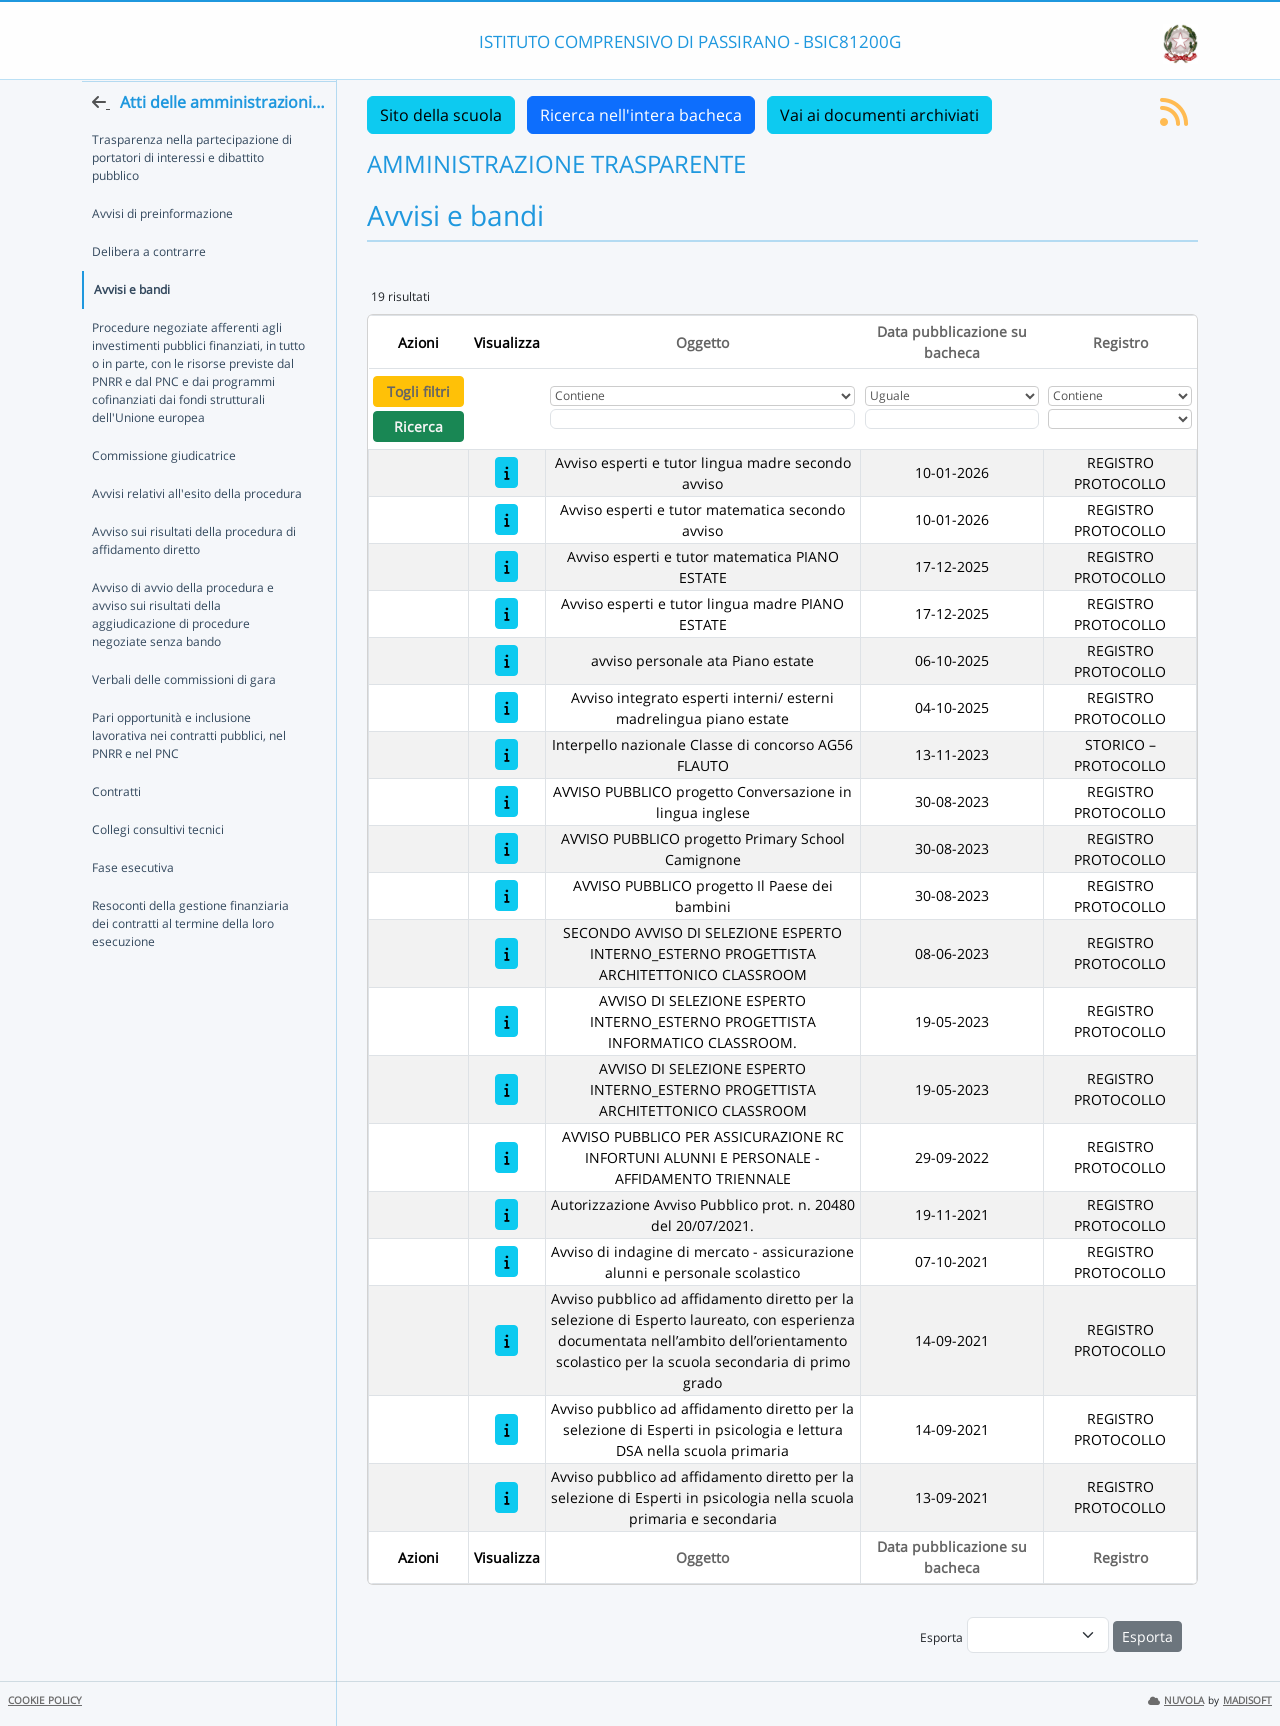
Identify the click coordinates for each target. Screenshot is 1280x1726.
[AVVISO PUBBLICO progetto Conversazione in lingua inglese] (506, 801)
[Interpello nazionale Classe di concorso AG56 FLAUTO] (506, 754)
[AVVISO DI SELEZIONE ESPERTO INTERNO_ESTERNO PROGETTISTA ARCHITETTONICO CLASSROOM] (506, 1089)
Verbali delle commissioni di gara (184, 718)
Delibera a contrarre (149, 290)
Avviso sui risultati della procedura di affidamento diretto (194, 579)
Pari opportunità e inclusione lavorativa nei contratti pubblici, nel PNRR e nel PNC (189, 774)
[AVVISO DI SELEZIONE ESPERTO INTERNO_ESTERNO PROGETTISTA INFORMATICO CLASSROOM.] (506, 1021)
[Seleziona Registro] (1119, 419)
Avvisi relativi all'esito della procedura (197, 532)
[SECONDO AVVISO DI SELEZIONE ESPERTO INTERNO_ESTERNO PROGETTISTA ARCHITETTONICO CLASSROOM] (506, 953)
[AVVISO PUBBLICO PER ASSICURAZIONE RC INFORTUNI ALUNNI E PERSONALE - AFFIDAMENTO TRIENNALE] (506, 1157)
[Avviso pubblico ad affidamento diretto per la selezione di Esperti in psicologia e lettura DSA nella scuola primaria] (506, 1429)
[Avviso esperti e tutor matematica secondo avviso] (506, 519)
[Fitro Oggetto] (702, 419)
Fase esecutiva (133, 906)
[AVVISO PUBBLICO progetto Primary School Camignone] (506, 848)
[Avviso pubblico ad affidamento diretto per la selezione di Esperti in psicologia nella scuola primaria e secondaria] (506, 1497)
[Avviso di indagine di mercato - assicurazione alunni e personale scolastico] (506, 1261)
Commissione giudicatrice (164, 494)
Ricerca (418, 426)
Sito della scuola (441, 115)
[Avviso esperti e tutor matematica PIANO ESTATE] (506, 566)
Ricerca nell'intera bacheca (641, 115)
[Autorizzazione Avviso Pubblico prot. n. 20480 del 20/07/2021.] (506, 1214)
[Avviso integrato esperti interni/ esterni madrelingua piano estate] (506, 707)
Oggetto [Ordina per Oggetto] (702, 342)
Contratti (116, 830)
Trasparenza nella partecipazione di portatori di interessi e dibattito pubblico (192, 196)
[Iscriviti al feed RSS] (1174, 118)
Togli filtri (418, 391)
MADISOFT (1247, 1700)
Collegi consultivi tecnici (158, 868)
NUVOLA (1176, 1700)
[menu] (1038, 1635)
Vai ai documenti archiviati (879, 115)
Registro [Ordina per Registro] (1120, 342)
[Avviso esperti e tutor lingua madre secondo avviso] (506, 472)
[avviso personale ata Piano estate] (506, 660)
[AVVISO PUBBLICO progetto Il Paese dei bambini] (506, 895)
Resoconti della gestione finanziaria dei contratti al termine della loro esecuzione (190, 962)
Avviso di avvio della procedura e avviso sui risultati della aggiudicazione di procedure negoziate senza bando (183, 653)
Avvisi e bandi (132, 328)
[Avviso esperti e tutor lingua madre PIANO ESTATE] (506, 613)
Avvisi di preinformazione (162, 252)
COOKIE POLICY (45, 1700)
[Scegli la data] (952, 419)
